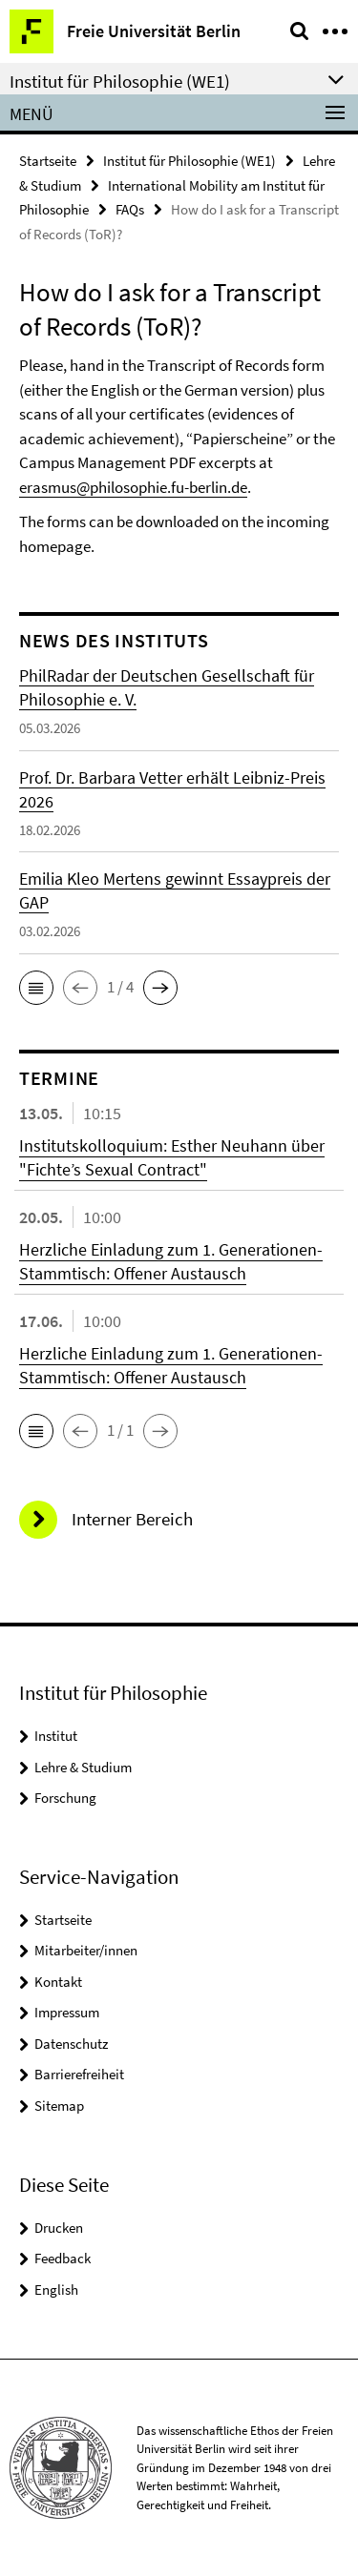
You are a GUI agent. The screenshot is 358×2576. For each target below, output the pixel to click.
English (56, 2289)
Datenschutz (71, 2043)
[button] (36, 988)
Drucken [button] (58, 2227)
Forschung (65, 1798)
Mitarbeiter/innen (85, 1950)
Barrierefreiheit (79, 2074)
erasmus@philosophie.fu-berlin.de (133, 487)
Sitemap (59, 2105)
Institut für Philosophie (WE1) (189, 161)
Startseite (47, 161)
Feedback (62, 2258)
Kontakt (58, 1982)
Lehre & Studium (83, 1767)
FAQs (130, 209)
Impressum (66, 2012)
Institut (55, 1736)
